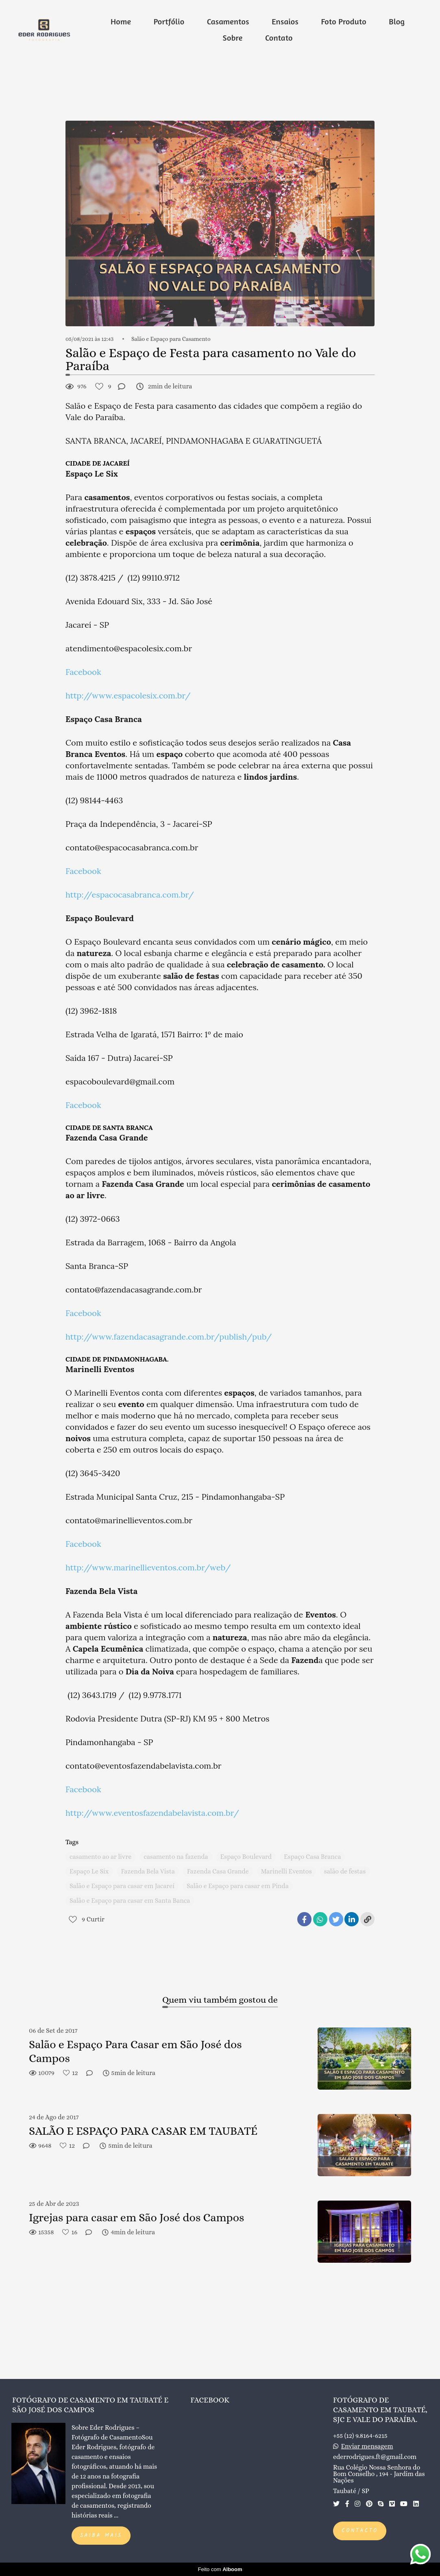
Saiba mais (101, 2535)
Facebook (83, 672)
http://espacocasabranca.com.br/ (129, 894)
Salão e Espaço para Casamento (171, 339)
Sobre (233, 38)
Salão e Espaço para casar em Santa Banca (130, 1900)
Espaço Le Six (89, 1871)
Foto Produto (343, 21)
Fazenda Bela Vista (147, 1871)
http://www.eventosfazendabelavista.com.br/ (152, 1813)
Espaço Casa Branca (312, 1856)
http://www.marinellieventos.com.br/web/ (148, 1567)
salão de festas (345, 1871)
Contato (279, 38)
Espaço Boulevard (246, 1856)
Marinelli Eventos (286, 1871)
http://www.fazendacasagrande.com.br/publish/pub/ (168, 1336)
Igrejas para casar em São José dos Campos (136, 2217)
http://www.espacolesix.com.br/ (127, 695)
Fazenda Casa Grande (218, 1871)
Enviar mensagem (367, 2446)
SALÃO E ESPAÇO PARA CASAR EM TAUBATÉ (143, 2131)
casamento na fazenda (176, 1856)
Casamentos (228, 21)
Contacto (360, 2530)
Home (121, 21)
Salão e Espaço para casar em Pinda (238, 1886)
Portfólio (169, 21)
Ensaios (285, 21)
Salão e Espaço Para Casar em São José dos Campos (135, 2051)
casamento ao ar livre (100, 1856)
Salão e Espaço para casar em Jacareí (122, 1886)
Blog (397, 21)
